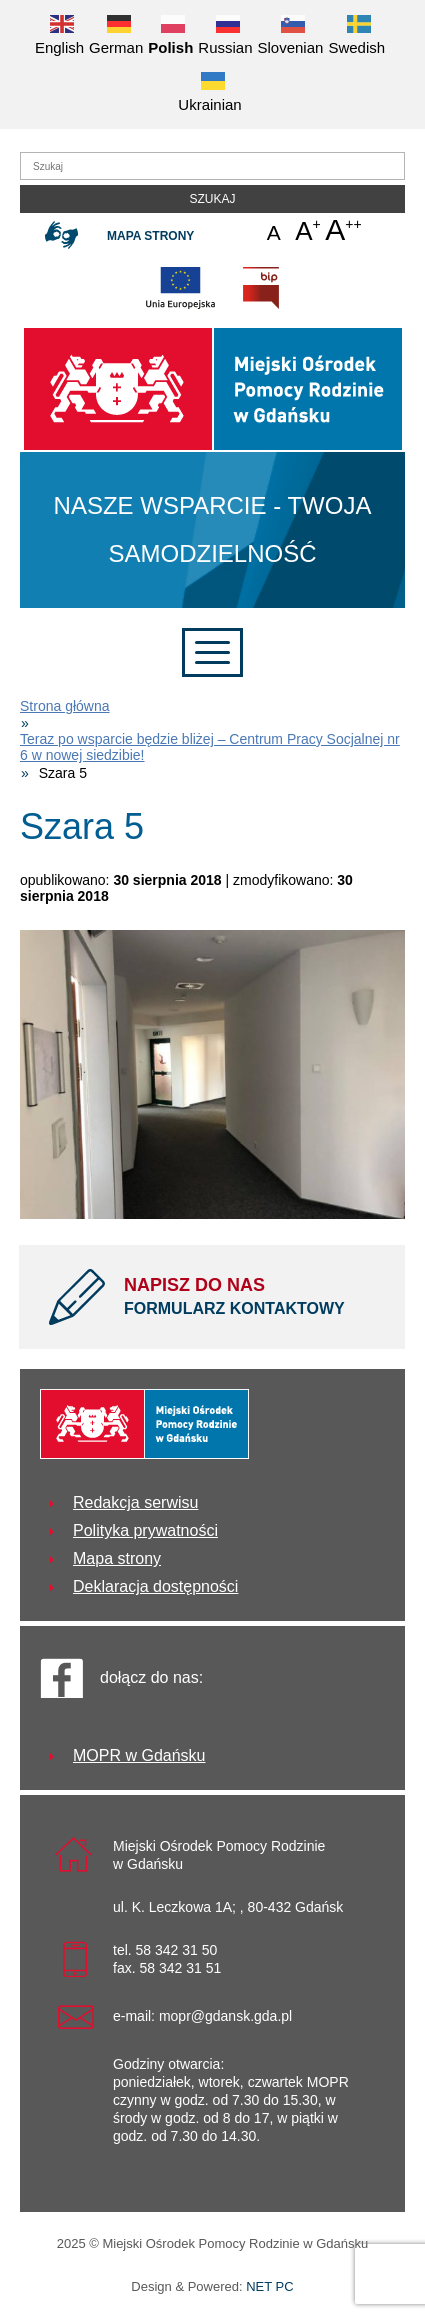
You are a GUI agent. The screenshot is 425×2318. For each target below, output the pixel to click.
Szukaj (212, 199)
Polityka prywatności (145, 1530)
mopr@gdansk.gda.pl (225, 2016)
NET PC (269, 2288)
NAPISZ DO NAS (249, 1298)
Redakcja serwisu (135, 1502)
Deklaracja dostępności (155, 1586)
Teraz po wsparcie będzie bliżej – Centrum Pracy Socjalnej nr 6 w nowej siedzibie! (210, 747)
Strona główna (65, 706)
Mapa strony (150, 236)
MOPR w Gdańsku (139, 1755)
